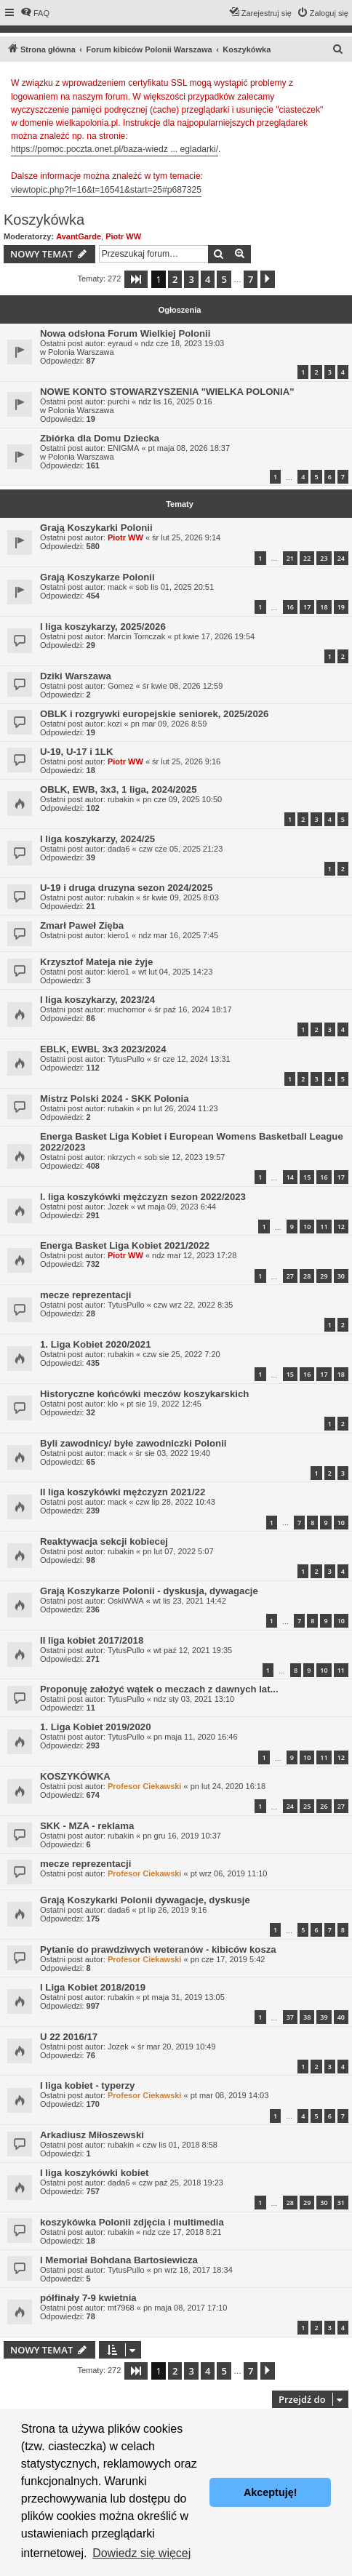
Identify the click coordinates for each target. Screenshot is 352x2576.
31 (341, 2202)
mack (117, 587)
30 (341, 1276)
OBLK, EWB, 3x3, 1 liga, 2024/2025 (118, 789)
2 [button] (174, 279)
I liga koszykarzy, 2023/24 (97, 999)
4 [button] (207, 279)
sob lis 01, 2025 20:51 (174, 587)
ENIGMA (123, 448)
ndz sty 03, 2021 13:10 (193, 1699)
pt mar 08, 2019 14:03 (230, 2095)
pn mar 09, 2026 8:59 (169, 723)
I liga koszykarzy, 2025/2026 (103, 626)
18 (323, 607)
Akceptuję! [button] (270, 2492)
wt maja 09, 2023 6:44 (176, 1206)
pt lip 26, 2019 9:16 (173, 1909)
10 (307, 1226)
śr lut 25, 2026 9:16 (186, 761)
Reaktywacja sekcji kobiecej (104, 1541)
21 (290, 558)
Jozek (118, 1206)
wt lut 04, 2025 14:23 (175, 971)
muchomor (126, 1009)
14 (290, 1177)
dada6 (119, 848)
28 (307, 1276)
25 (307, 1806)
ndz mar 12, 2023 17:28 (194, 1255)
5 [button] (223, 279)
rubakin (121, 799)
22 (307, 558)
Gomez (120, 685)
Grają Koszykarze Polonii (97, 577)
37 (290, 2017)
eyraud (120, 343)
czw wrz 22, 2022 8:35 (193, 1304)
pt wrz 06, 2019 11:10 (229, 1873)
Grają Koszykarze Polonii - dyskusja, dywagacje (149, 1590)
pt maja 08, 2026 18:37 (189, 448)
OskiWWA (126, 1600)
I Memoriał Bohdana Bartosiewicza (119, 2260)
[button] (136, 279)
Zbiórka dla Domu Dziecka (99, 438)
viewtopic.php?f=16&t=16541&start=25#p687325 (106, 190)
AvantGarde (78, 236)
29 (323, 1276)
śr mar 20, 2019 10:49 (176, 2046)
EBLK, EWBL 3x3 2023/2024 (103, 1049)
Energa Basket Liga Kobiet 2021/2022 (124, 1245)
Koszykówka (44, 220)
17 (307, 607)
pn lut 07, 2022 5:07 (178, 1551)
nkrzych (121, 1157)
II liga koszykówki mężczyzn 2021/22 (122, 1492)
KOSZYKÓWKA (75, 1776)
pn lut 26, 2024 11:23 (180, 1108)
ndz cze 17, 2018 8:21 (182, 2232)
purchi (118, 401)
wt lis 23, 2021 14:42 (189, 1600)
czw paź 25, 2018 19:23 (181, 2182)
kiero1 (118, 935)
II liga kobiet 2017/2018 (91, 1640)
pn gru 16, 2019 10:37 (182, 1835)
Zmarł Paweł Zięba (82, 925)
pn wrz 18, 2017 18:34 (193, 2269)
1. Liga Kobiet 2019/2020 (95, 1726)
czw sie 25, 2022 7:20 (181, 1354)
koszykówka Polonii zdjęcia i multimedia (132, 2222)
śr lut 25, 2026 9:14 (186, 537)
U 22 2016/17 (68, 2036)
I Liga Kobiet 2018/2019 (92, 1987)
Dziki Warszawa (75, 676)
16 (290, 607)
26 (323, 1806)
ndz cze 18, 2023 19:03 (182, 343)
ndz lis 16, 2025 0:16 (175, 401)
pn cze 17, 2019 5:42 (228, 1959)
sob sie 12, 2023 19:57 (184, 1157)
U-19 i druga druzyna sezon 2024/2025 (126, 887)
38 (307, 2017)
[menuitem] (34, 13)
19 (341, 607)
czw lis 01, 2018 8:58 (180, 2144)
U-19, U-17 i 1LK (76, 751)
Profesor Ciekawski (145, 1786)
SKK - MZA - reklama (87, 1825)
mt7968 (121, 2307)
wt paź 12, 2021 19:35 (192, 1650)
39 (323, 2017)
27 (290, 1276)
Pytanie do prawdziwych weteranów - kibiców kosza (158, 1949)
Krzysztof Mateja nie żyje (96, 961)
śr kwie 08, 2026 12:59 (183, 685)
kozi (115, 723)
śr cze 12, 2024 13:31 (192, 1059)
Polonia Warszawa (81, 352)
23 (323, 558)
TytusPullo (126, 1059)
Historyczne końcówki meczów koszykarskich (144, 1393)
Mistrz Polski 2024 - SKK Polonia (114, 1098)
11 (323, 1226)
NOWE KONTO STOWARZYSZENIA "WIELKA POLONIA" (167, 391)
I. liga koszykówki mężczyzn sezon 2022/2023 (143, 1196)
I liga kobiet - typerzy (87, 2085)
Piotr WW (123, 236)
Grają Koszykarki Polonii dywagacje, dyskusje (145, 1900)
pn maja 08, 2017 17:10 (185, 2307)
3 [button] (190, 279)
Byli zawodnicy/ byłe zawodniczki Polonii (133, 1443)
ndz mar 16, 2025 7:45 (178, 935)
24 (341, 558)
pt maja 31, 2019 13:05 (184, 1997)
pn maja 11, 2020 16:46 (195, 1736)
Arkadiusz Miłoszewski (92, 2134)
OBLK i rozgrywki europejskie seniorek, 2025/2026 (154, 713)
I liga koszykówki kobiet (94, 2172)
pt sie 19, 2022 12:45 (164, 1403)
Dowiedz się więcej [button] (141, 2553)
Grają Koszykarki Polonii (96, 527)
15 (307, 1177)
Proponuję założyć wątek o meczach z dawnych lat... (159, 1689)
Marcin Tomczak (136, 636)
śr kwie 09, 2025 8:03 (181, 897)
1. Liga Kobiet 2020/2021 (95, 1344)
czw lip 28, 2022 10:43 (175, 1501)
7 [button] (250, 279)
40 (341, 2017)
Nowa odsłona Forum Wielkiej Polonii (125, 333)
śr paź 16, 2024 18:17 (192, 1009)
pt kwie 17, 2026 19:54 (214, 636)
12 (341, 1226)
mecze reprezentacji (85, 1294)
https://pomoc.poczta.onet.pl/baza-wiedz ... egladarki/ (114, 149)
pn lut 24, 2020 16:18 (228, 1786)
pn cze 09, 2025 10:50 (182, 799)
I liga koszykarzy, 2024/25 (97, 838)
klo (113, 1403)
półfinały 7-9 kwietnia (88, 2297)
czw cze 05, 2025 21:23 (181, 848)
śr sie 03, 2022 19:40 (172, 1453)
